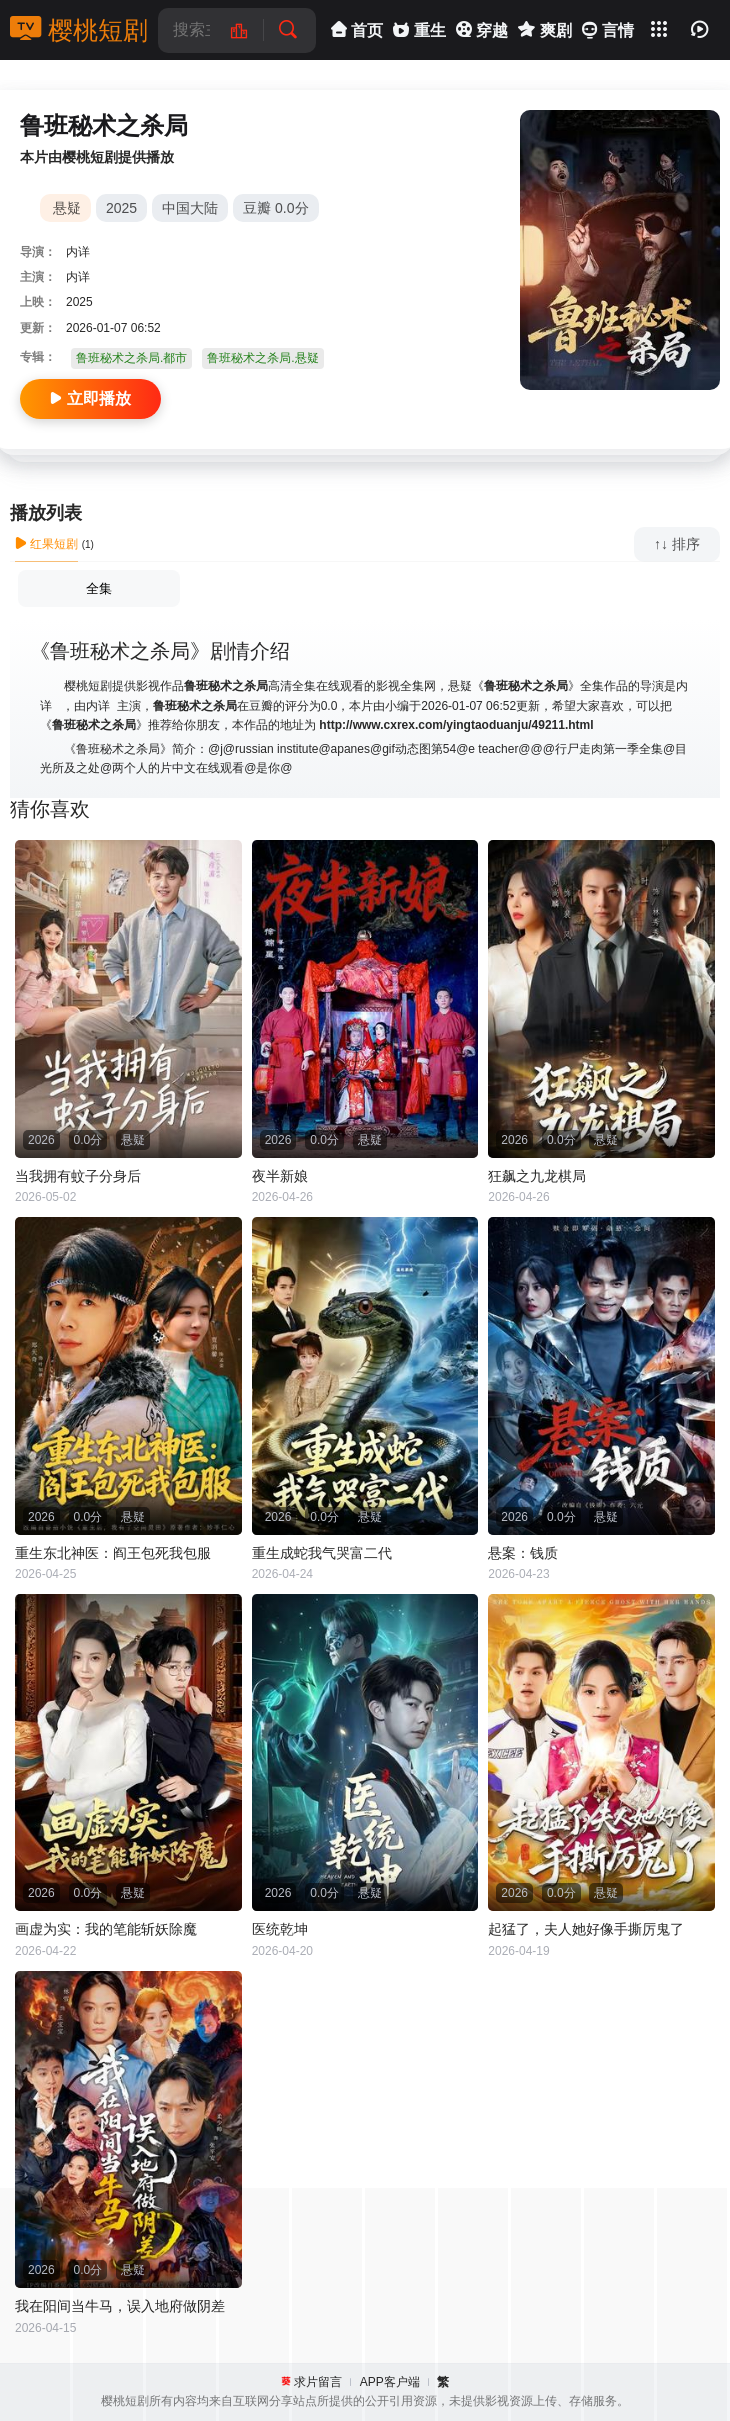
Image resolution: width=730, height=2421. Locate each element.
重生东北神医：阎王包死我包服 (113, 1553)
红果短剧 (46, 544)
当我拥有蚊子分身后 (78, 1176)
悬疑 (67, 208)
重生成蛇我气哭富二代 (322, 1553)
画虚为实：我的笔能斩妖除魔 (106, 1929)
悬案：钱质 (523, 1553)
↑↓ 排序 (677, 544)
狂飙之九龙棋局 (537, 1176)
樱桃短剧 (79, 30)
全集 (99, 588)
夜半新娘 (280, 1176)
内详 (78, 252)
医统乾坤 (280, 1929)
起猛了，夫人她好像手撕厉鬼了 (586, 1929)
